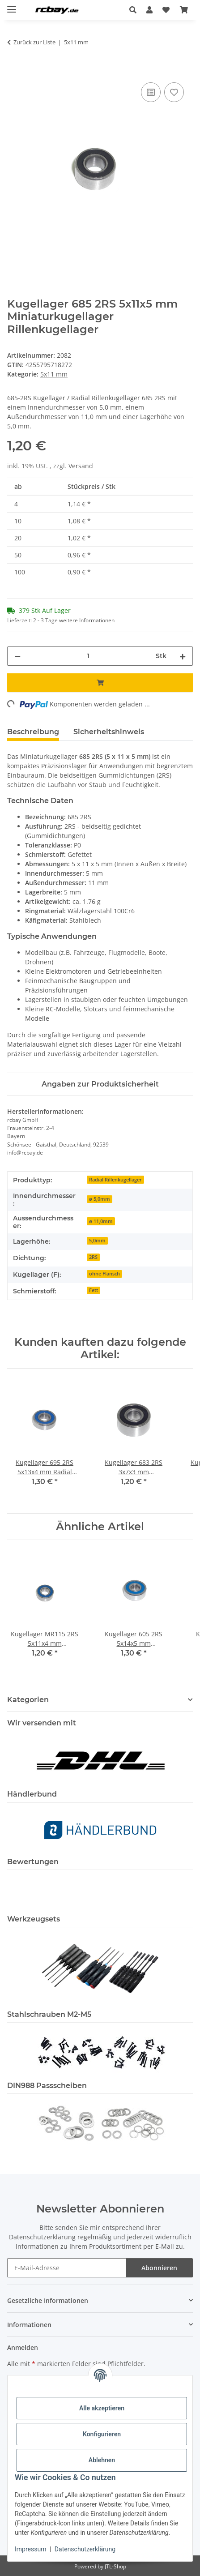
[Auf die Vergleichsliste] (151, 92)
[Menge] (88, 656)
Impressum (30, 2549)
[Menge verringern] (17, 656)
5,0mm (97, 1240)
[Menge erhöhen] (182, 656)
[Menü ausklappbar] (11, 5)
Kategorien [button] (28, 1699)
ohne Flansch (104, 1274)
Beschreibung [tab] (33, 731)
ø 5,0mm (99, 1199)
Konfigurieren (102, 2434)
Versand (80, 466)
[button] (135, 10)
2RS (93, 1257)
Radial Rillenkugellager (115, 1180)
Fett (93, 1290)
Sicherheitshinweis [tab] (108, 731)
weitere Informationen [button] (87, 620)
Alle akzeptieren (101, 2408)
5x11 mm (54, 374)
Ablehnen (102, 2460)
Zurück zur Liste (34, 42)
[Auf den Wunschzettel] (174, 92)
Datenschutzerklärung (85, 2549)
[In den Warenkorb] (14, 70)
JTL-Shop (115, 2566)
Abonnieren (159, 2268)
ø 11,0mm (101, 1221)
